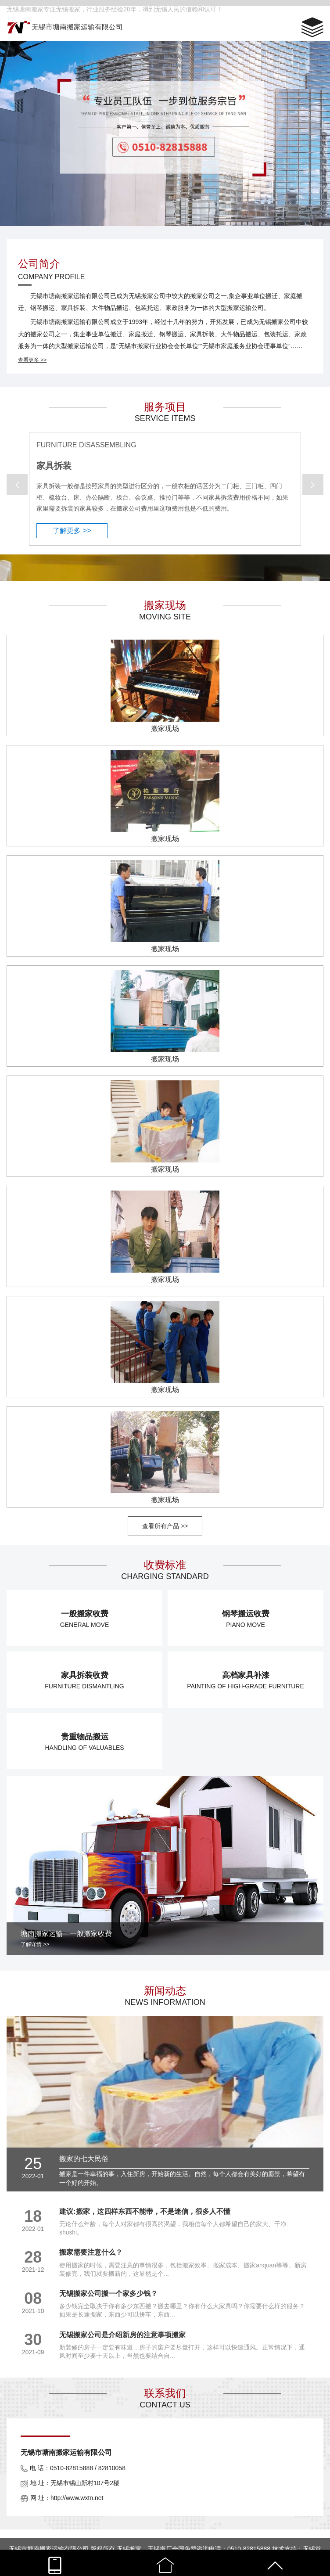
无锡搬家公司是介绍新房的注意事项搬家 (122, 2335)
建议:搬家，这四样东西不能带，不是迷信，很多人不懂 (144, 2211)
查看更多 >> (32, 360)
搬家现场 (165, 728)
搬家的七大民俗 (83, 2158)
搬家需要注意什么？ (90, 2252)
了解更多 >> (72, 530)
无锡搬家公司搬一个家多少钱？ (108, 2293)
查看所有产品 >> (165, 1525)
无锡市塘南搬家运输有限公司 (77, 27)
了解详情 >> (35, 1944)
